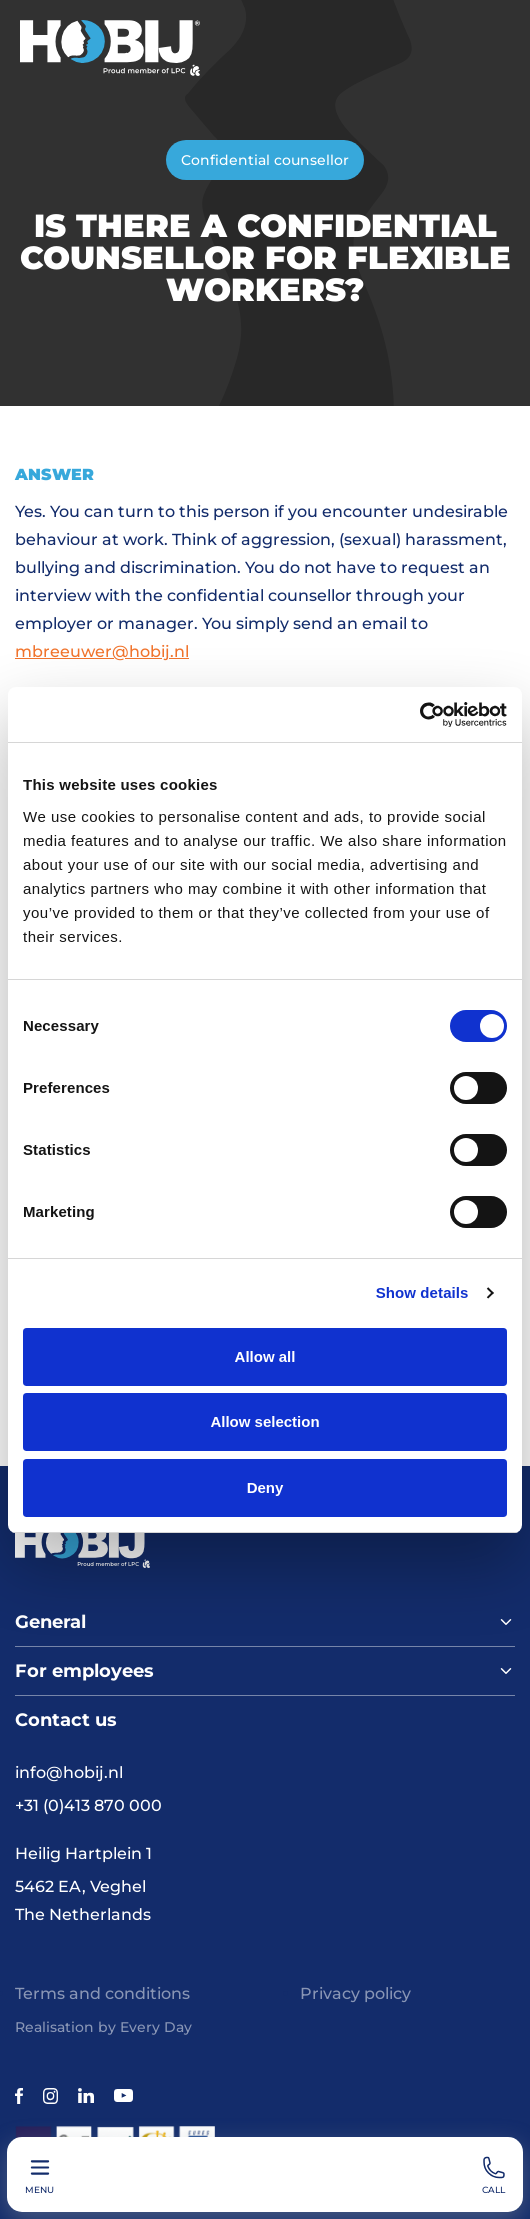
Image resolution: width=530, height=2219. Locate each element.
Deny (265, 1487)
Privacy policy (355, 1993)
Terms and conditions (102, 1993)
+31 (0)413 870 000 (88, 1805)
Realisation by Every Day (103, 2027)
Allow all (265, 1356)
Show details (422, 1292)
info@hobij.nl (69, 1772)
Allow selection (264, 1421)
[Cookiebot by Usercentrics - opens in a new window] (419, 715)
